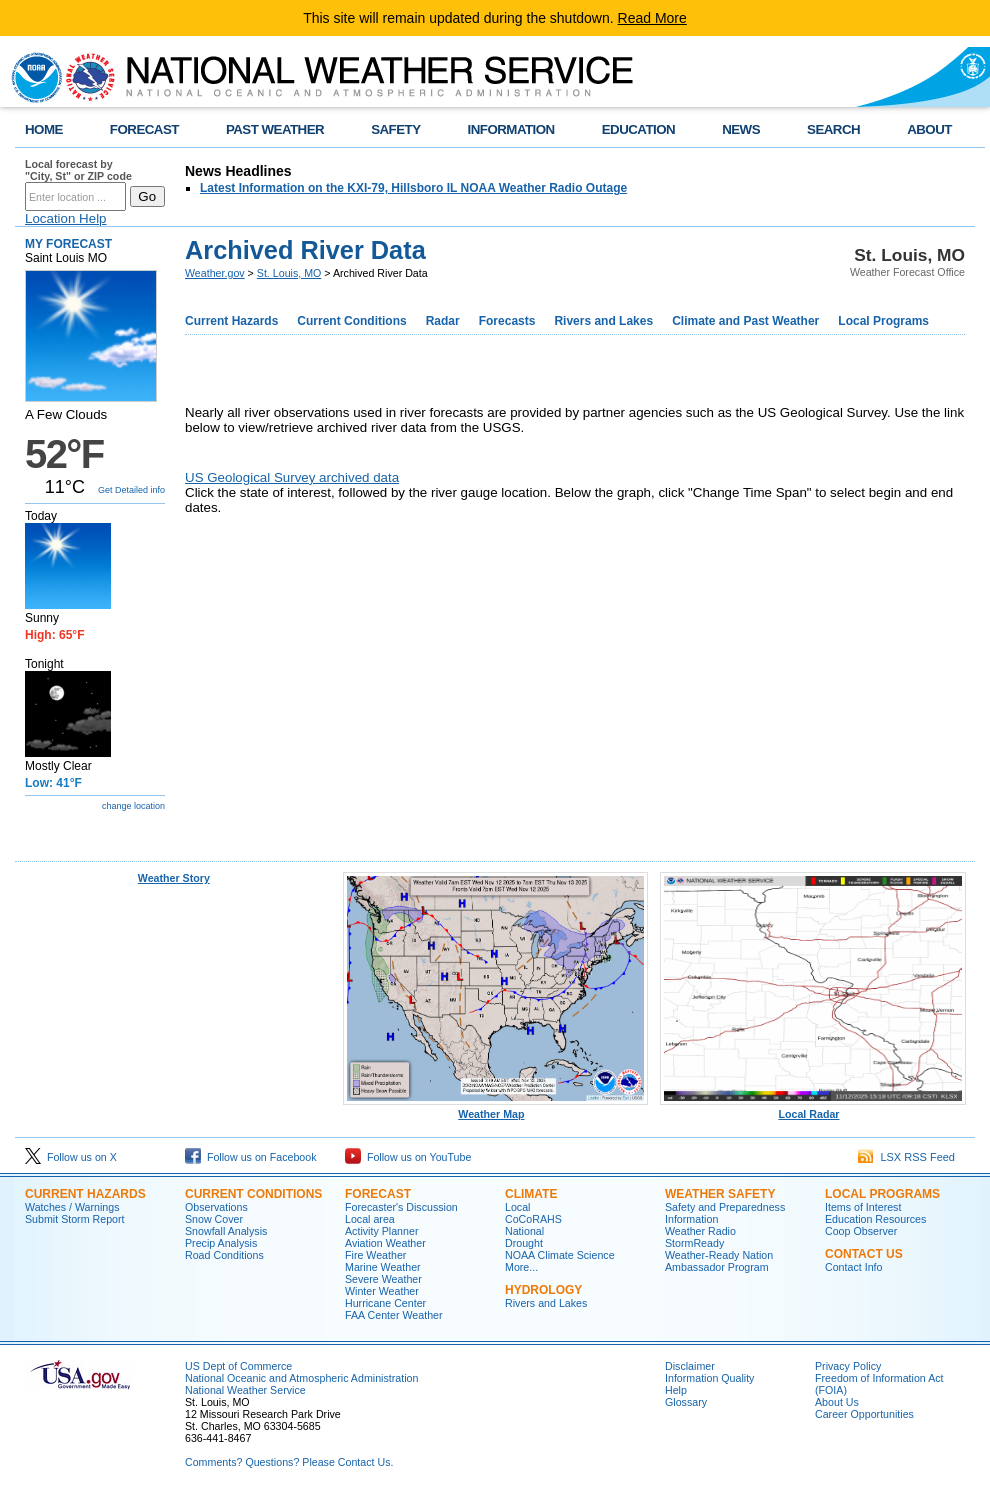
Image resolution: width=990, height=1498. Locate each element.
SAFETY (395, 129)
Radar (443, 321)
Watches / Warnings (72, 1207)
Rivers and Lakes (603, 321)
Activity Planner (381, 1231)
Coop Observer (861, 1231)
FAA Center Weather (394, 1315)
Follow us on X (71, 1157)
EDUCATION (638, 129)
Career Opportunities (864, 1414)
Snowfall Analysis (226, 1231)
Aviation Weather (385, 1243)
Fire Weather (375, 1255)
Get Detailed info (131, 490)
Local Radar (813, 1109)
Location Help (66, 218)
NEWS (741, 129)
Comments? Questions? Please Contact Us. (289, 1462)
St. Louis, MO (289, 273)
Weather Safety (720, 1194)
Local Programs (883, 321)
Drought (524, 1243)
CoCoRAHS (533, 1219)
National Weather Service (245, 1390)
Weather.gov (215, 273)
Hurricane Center (385, 1303)
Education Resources (875, 1219)
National (524, 1231)
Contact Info (853, 1267)
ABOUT (929, 129)
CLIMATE (531, 1194)
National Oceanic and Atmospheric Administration (301, 1378)
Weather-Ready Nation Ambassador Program (719, 1261)
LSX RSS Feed (906, 1157)
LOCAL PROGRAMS (882, 1194)
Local (517, 1207)
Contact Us (864, 1254)
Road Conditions (224, 1255)
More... (521, 1267)
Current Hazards (231, 321)
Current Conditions (351, 321)
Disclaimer (690, 1366)
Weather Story (174, 878)
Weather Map (496, 1109)
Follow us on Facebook (251, 1157)
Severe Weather (383, 1279)
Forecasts (507, 321)
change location (133, 806)
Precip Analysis (221, 1243)
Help (676, 1390)
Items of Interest (863, 1207)
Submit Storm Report (75, 1219)
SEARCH (833, 129)
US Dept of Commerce (238, 1366)
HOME (44, 129)
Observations (216, 1207)
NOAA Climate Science (560, 1255)
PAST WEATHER (275, 129)
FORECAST (144, 129)
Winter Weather (382, 1291)
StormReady (694, 1243)
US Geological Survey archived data (292, 477)
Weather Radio (700, 1231)
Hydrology (543, 1290)
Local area (370, 1219)
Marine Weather (383, 1267)
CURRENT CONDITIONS (253, 1194)
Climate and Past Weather (745, 321)
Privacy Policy (848, 1366)
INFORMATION (511, 129)
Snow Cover (214, 1219)
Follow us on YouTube (408, 1157)
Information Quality (709, 1378)
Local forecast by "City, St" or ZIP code (78, 170)
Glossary (686, 1402)
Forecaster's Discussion (401, 1207)
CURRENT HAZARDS (85, 1194)
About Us (837, 1402)
